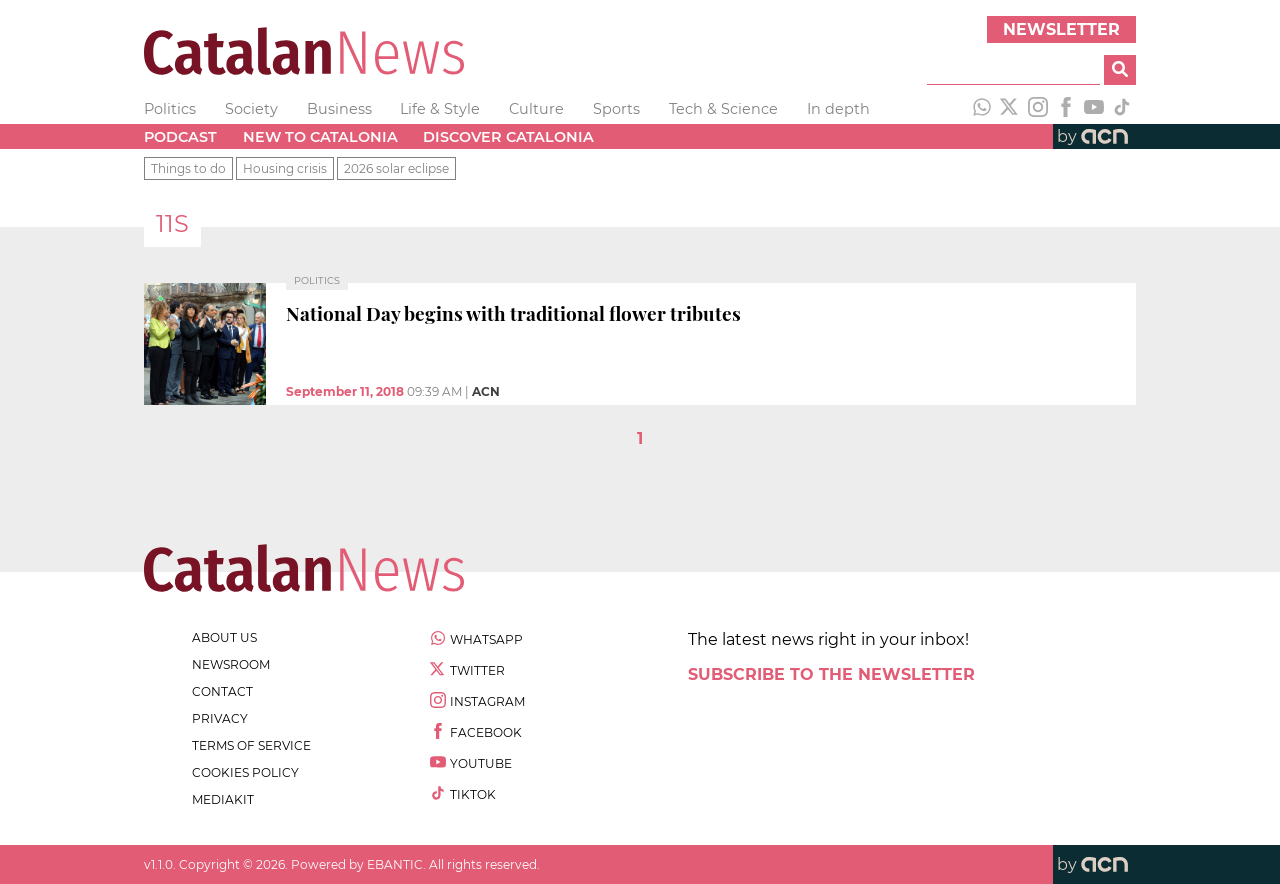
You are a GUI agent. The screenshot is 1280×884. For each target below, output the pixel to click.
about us (224, 637)
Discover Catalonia (508, 137)
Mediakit (223, 799)
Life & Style (440, 109)
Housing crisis (285, 168)
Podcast (180, 137)
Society (251, 109)
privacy (220, 718)
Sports (616, 109)
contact (222, 691)
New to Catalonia (320, 137)
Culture (536, 109)
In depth (838, 109)
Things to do (188, 168)
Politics (170, 109)
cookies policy (245, 772)
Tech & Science (723, 109)
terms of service (251, 745)
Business (339, 109)
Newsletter (1061, 29)
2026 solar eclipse (396, 168)
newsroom (231, 664)
